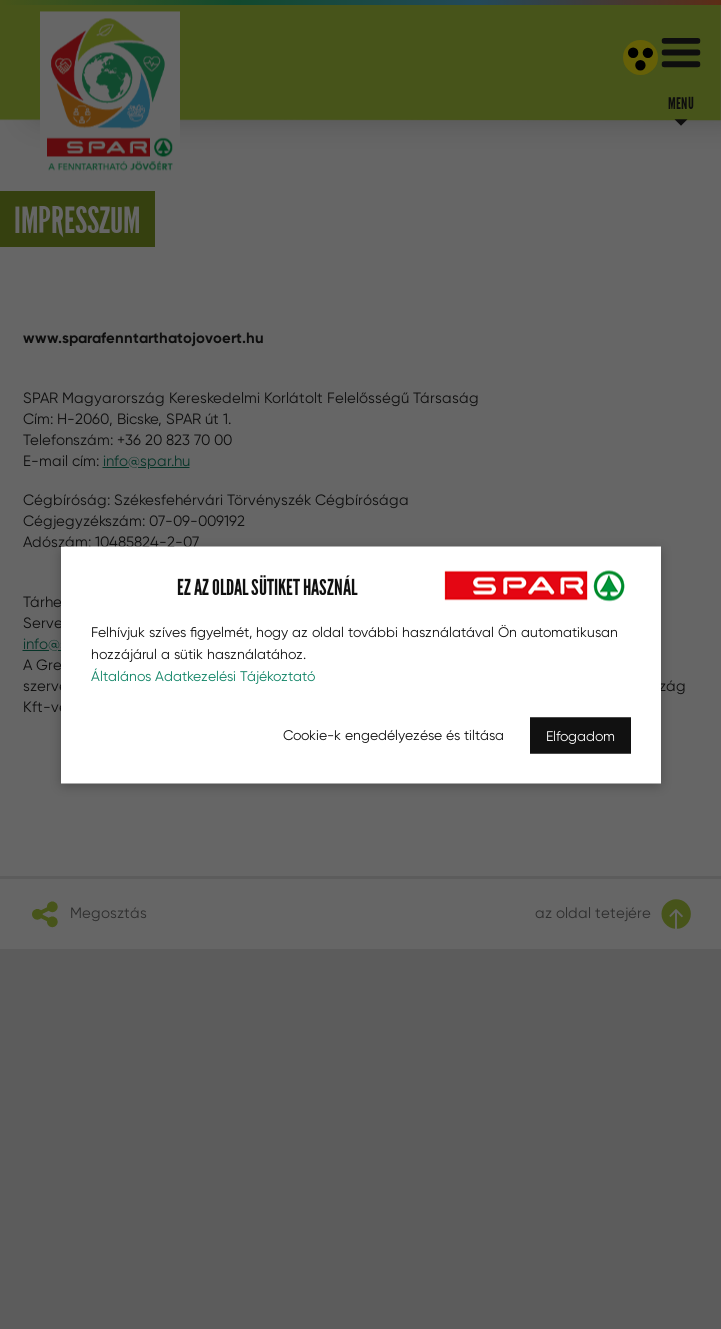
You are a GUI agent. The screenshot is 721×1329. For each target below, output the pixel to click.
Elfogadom (580, 735)
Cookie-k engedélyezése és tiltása (393, 734)
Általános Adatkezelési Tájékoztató (203, 675)
